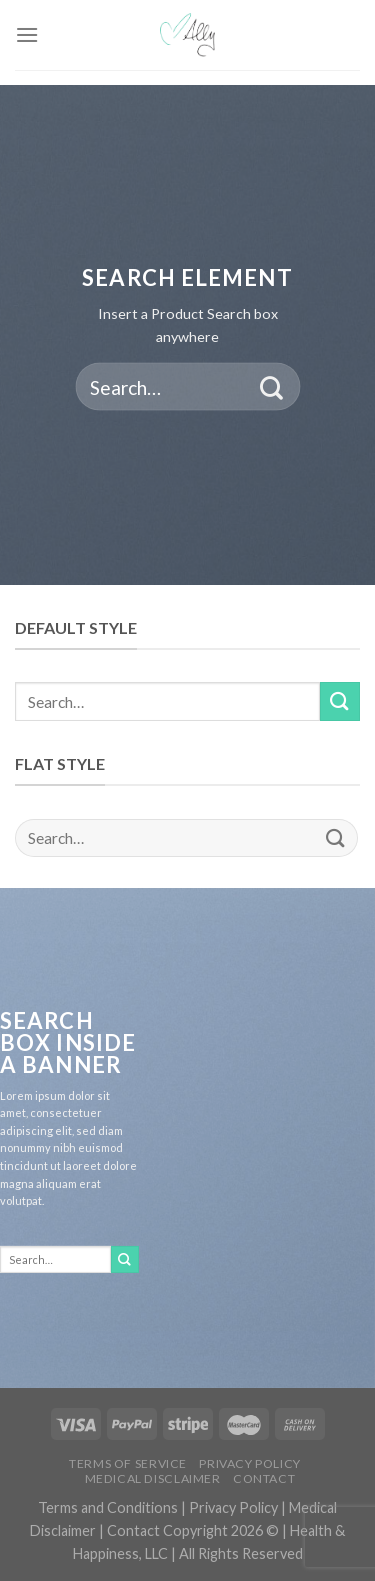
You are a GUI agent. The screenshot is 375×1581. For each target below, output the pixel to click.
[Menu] (27, 34)
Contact (264, 1478)
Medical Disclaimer (153, 1478)
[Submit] (271, 387)
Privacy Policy (250, 1463)
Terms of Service (128, 1463)
